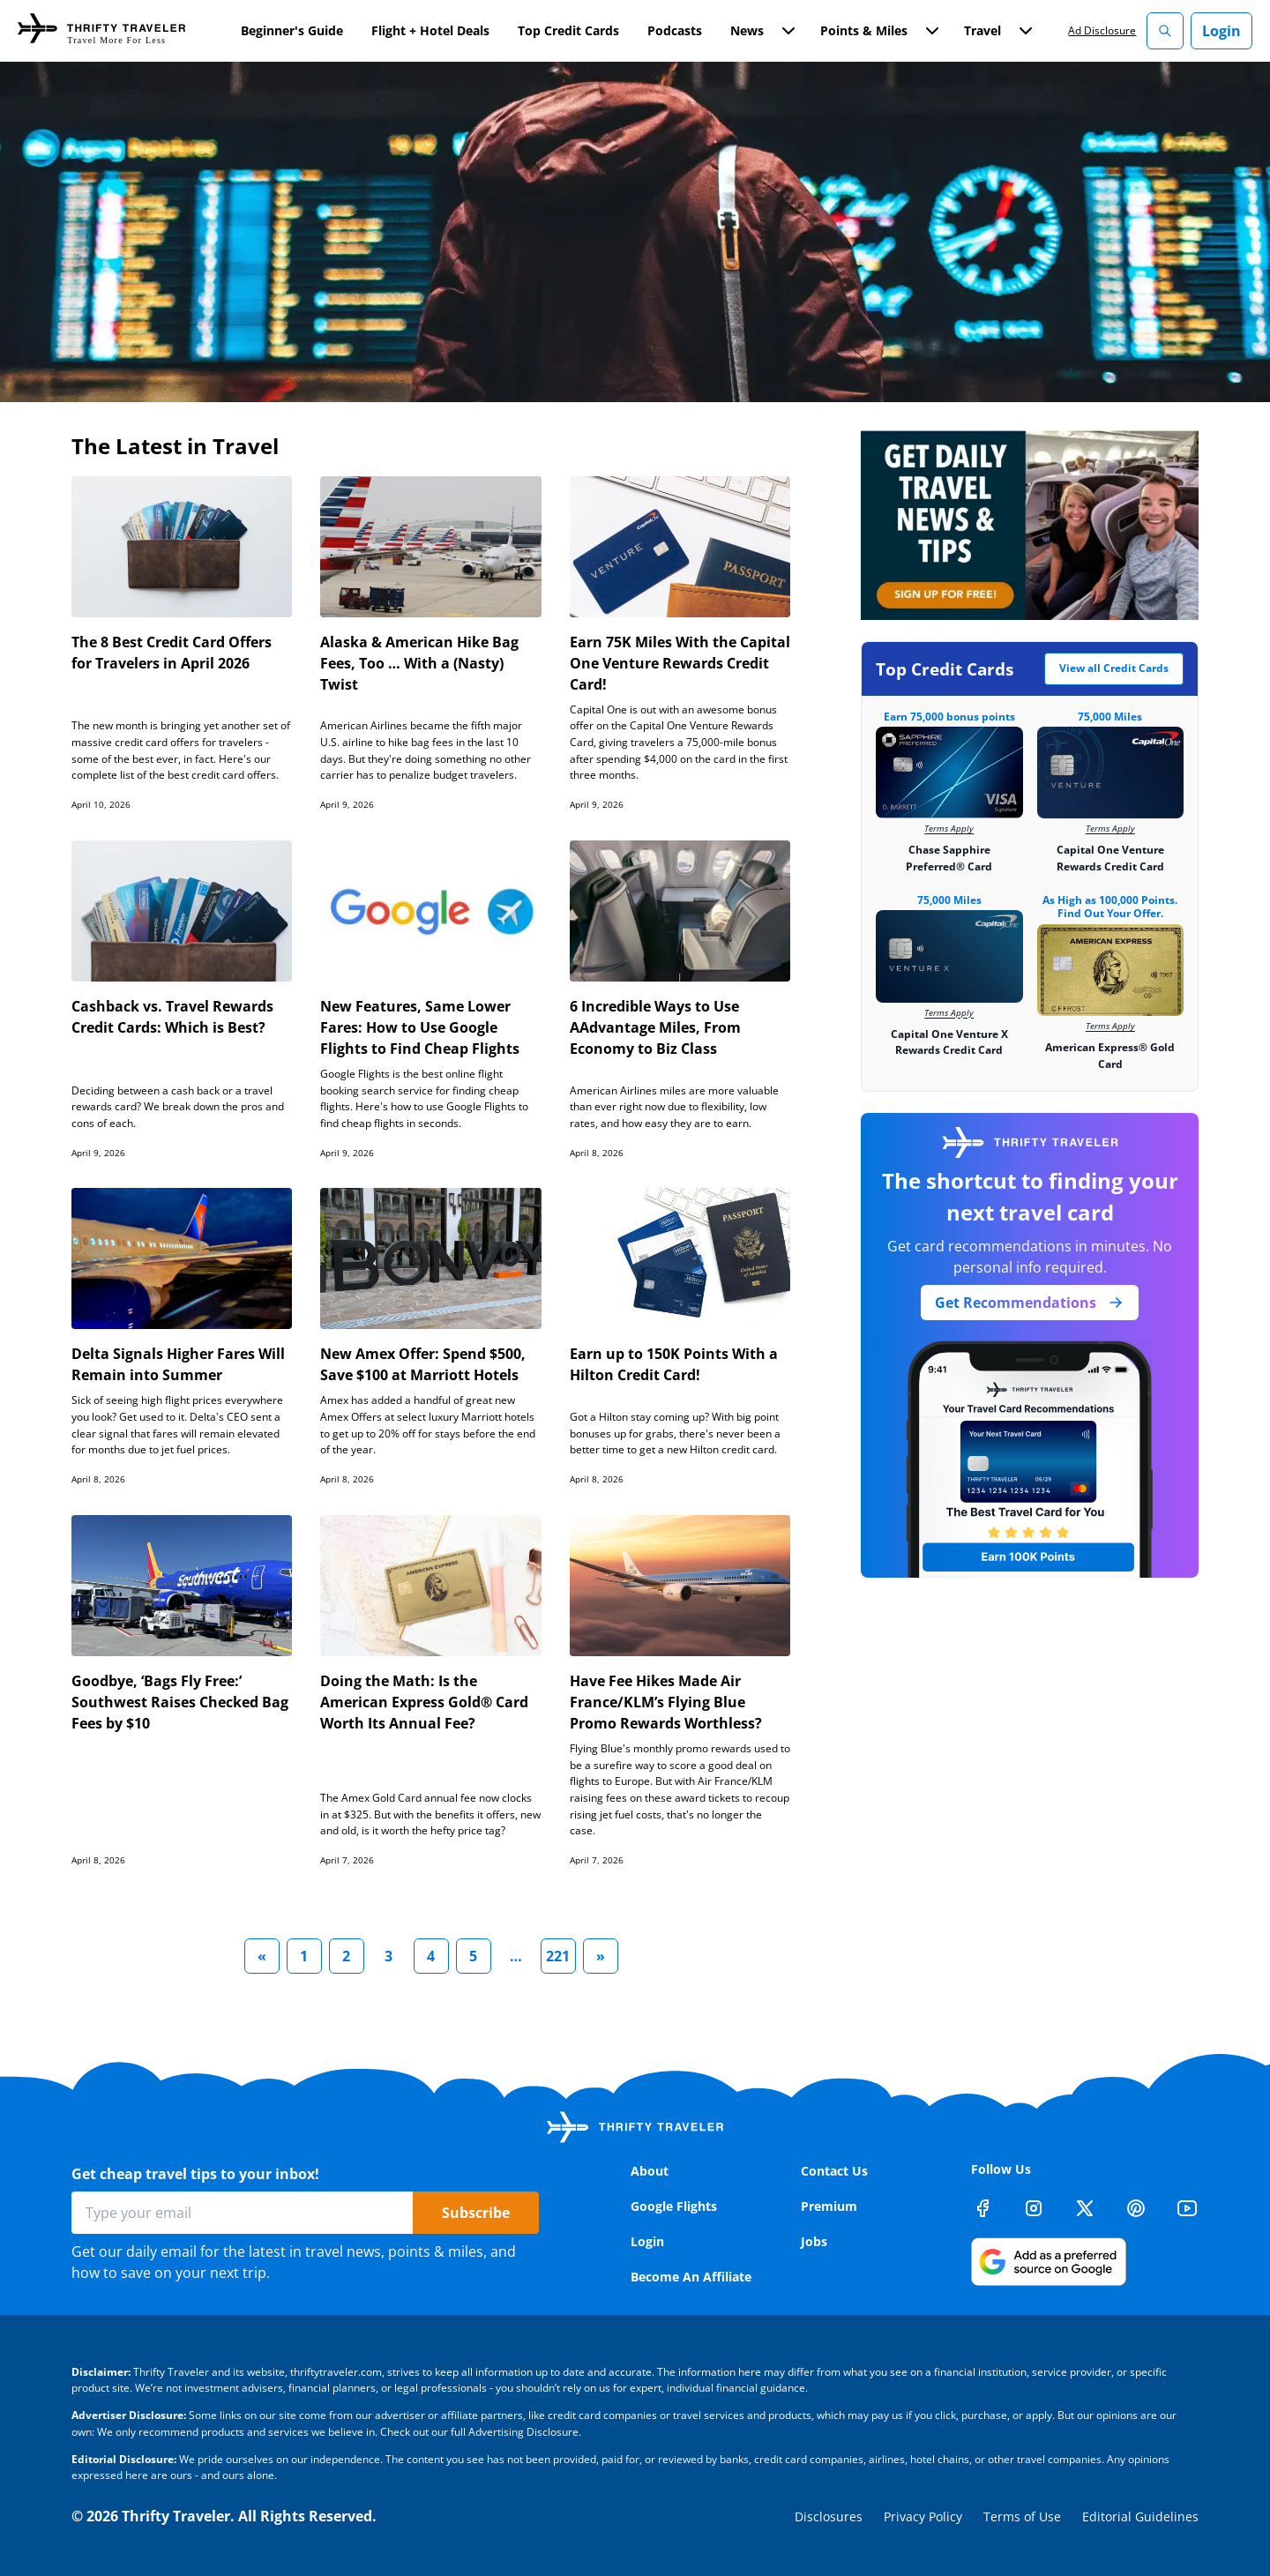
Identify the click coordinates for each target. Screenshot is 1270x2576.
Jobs (814, 2241)
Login (1221, 31)
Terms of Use (1022, 2516)
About (650, 2170)
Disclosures (829, 2516)
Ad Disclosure (1102, 30)
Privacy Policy (923, 2516)
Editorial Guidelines (1140, 2516)
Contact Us (834, 2170)
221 (558, 1956)
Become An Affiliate (691, 2276)
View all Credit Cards (1114, 668)
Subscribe (476, 2212)
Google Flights (674, 2206)
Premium (829, 2206)
